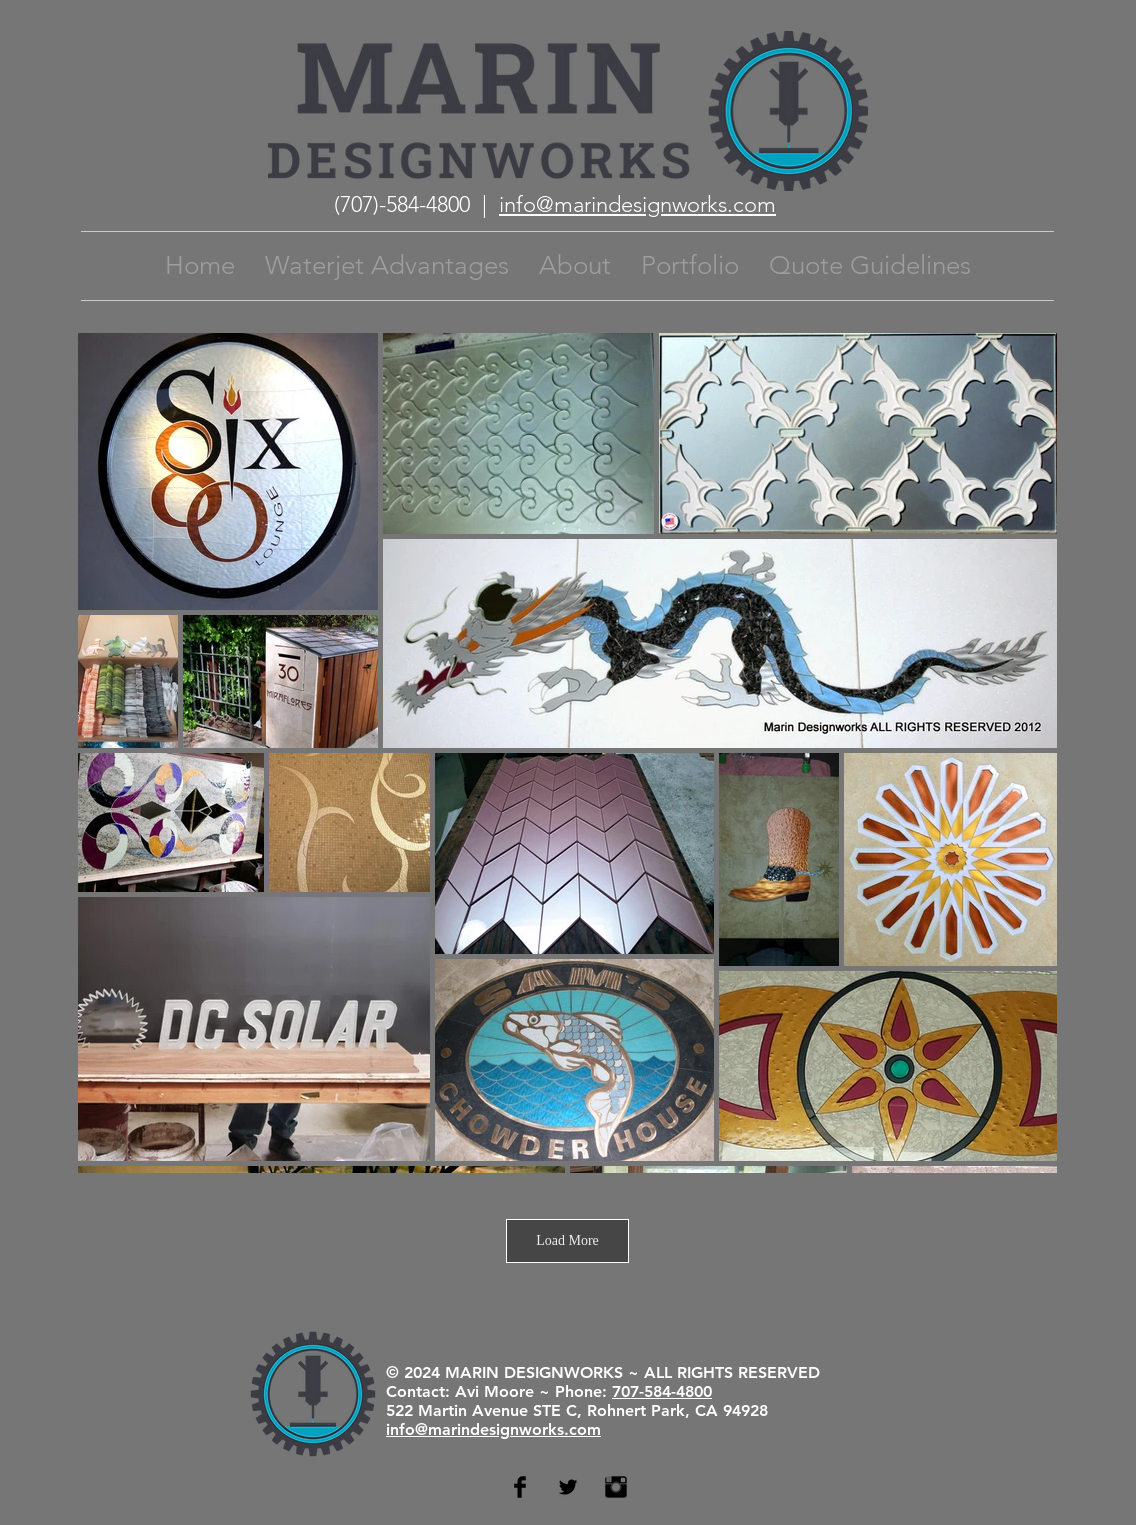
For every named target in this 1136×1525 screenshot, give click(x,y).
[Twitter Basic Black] (568, 1487)
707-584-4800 (662, 1391)
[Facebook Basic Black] (520, 1487)
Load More (567, 1240)
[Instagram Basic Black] (616, 1487)
